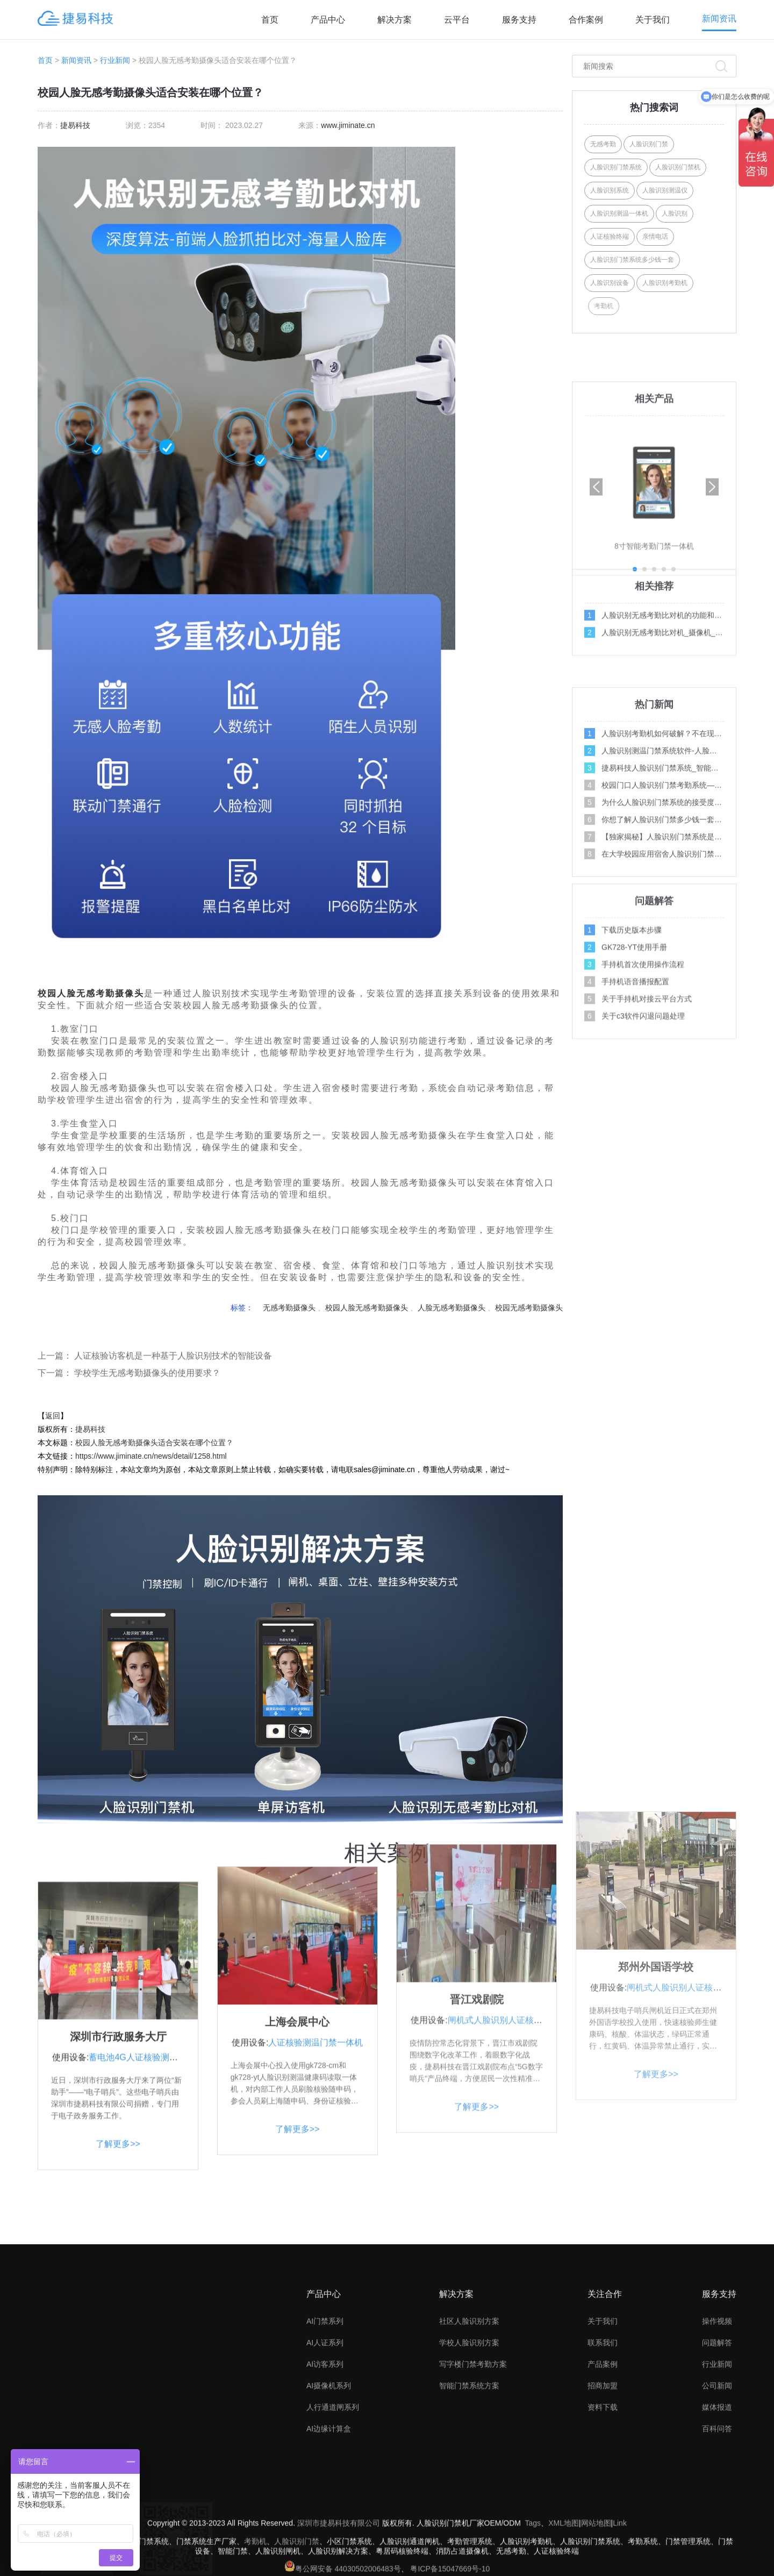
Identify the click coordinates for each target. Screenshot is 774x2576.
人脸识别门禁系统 (616, 167)
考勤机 (627, 306)
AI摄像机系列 (328, 2474)
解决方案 (394, 19)
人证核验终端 (609, 236)
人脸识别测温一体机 (619, 213)
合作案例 (586, 19)
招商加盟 (602, 2474)
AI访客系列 (324, 2453)
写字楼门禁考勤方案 (473, 2453)
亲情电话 (655, 236)
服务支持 (519, 19)
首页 (269, 19)
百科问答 (717, 2517)
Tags (533, 2561)
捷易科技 (75, 125)
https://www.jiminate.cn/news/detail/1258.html (151, 1456)
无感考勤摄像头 (110, 993)
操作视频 (717, 2410)
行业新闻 (115, 60)
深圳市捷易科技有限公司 (338, 2561)
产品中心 (328, 19)
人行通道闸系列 (332, 2496)
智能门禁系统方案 (469, 2474)
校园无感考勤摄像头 (529, 1307)
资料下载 (602, 2496)
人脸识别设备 (609, 283)
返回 (52, 1415)
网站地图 (596, 2561)
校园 (47, 993)
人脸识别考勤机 (664, 283)
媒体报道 (717, 2496)
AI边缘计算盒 (328, 2517)
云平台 (457, 19)
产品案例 (602, 2453)
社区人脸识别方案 (469, 2410)
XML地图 (563, 2561)
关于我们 (652, 19)
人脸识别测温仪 (664, 190)
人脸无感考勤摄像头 (451, 1307)
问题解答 (717, 2431)
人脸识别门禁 (648, 144)
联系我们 (602, 2431)
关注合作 (604, 2382)
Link (620, 2561)
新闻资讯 (719, 18)
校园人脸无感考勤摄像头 (366, 1307)
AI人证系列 (324, 2431)
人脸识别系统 (609, 190)
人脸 (66, 993)
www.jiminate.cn (348, 125)
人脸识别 (674, 213)
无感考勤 (603, 144)
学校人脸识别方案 (469, 2431)
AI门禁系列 (324, 2410)
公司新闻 (717, 2474)
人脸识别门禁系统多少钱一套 (632, 259)
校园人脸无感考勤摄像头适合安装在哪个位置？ (154, 1442)
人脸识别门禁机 (677, 167)
